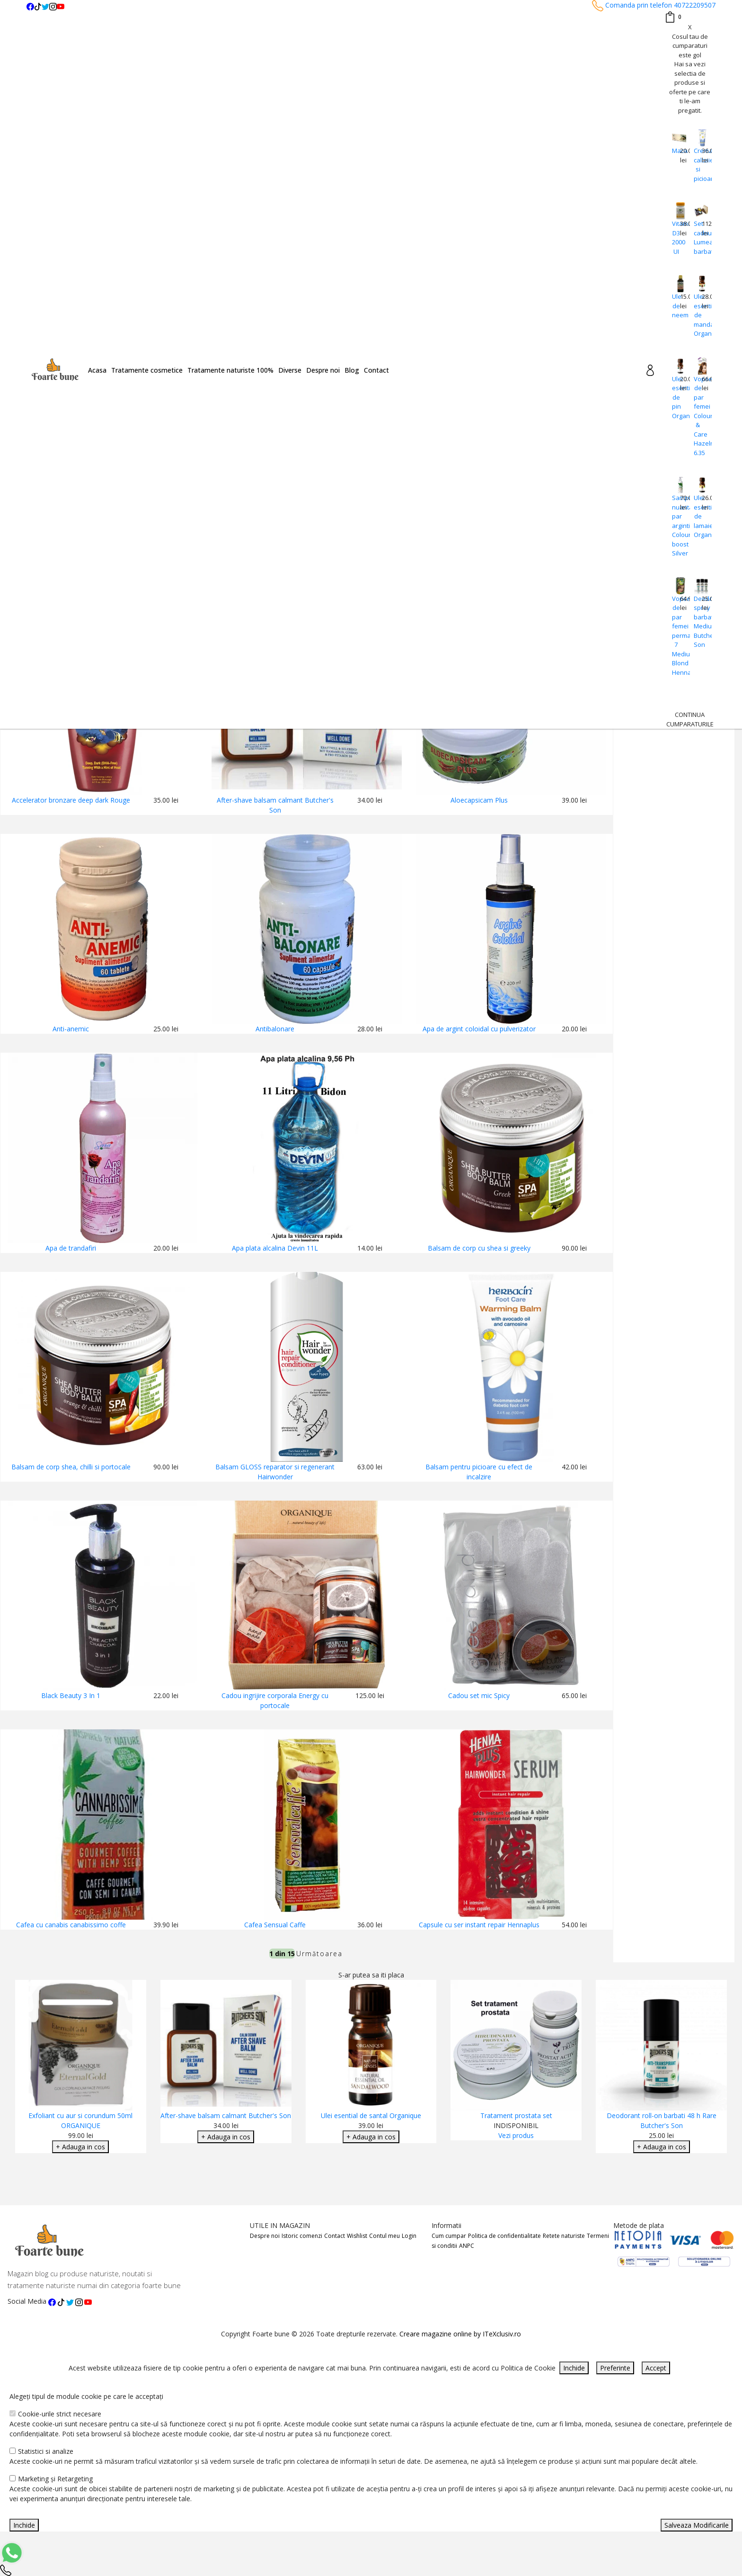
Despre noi (323, 370)
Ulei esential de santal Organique (371, 2115)
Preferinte (615, 2367)
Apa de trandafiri (70, 1247)
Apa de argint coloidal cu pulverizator (479, 1028)
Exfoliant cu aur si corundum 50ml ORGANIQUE (80, 2120)
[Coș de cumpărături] (672, 17)
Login (409, 2236)
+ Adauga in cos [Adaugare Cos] (80, 2146)
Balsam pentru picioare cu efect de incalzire (478, 1471)
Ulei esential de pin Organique (676, 397)
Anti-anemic (71, 1028)
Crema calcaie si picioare (698, 164)
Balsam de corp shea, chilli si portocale (71, 1466)
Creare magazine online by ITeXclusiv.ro (460, 2333)
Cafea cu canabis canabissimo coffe (71, 1924)
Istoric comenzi (302, 2236)
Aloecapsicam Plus (479, 800)
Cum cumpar (449, 2236)
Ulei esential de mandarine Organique (698, 315)
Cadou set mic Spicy (479, 1695)
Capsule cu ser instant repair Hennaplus (479, 1924)
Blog (351, 370)
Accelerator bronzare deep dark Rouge (71, 800)
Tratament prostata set (516, 2115)
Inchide (574, 2367)
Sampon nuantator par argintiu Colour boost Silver (676, 525)
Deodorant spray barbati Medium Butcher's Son (698, 621)
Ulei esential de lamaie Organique (698, 516)
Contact (376, 370)
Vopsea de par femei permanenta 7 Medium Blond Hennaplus (676, 635)
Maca (676, 150)
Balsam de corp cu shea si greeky (479, 1247)
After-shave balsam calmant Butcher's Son (275, 805)
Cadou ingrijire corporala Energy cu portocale (274, 1700)
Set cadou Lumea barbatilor (698, 237)
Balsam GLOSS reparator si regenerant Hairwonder (275, 1471)
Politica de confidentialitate (504, 2236)
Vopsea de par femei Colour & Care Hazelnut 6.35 (698, 416)
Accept (655, 2367)
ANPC (466, 2246)
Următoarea (319, 1953)
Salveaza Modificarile (696, 2525)
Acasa (97, 370)
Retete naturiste (564, 2236)
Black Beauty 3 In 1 (70, 1695)
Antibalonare (275, 1028)
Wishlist (357, 2236)
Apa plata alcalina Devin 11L (275, 1247)
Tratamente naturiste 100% (230, 370)
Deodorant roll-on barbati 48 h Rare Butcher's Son (661, 2120)
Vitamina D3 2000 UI (676, 237)
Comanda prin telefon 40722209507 (654, 4)
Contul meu (384, 2236)
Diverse (289, 370)
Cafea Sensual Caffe (275, 1924)
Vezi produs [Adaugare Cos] (516, 2135)
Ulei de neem (676, 305)
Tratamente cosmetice (147, 370)
